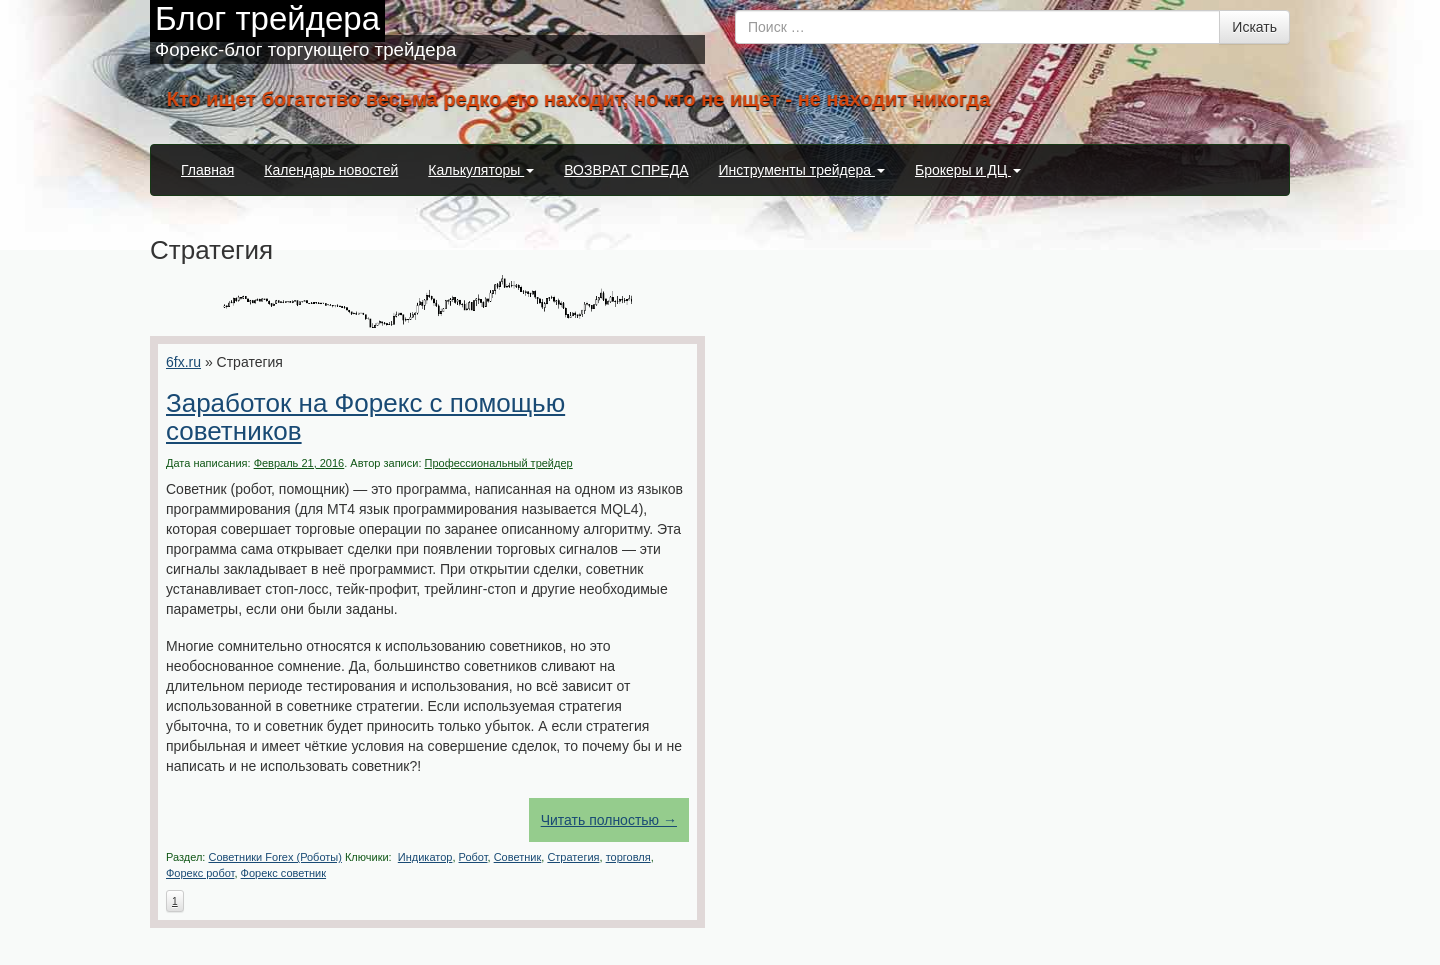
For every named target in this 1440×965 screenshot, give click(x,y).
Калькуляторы (481, 170)
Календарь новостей (331, 170)
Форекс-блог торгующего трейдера (305, 49)
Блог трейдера (267, 18)
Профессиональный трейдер (499, 463)
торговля (628, 857)
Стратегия (573, 857)
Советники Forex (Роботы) (274, 857)
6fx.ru (183, 362)
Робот (473, 857)
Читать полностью (609, 820)
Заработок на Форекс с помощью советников (365, 417)
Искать (1254, 27)
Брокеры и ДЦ (968, 170)
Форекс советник (284, 873)
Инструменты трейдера (802, 170)
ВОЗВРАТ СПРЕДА (626, 170)
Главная (207, 170)
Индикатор (425, 857)
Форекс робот (200, 873)
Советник (518, 857)
